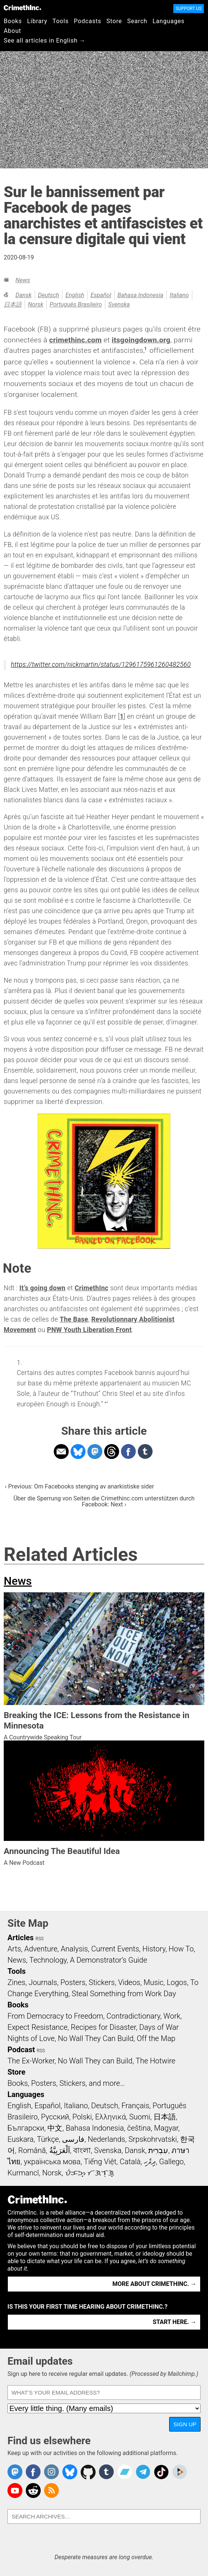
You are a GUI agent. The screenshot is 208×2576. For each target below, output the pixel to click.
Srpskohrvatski (152, 2139)
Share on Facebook (128, 1451)
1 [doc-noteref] (145, 348)
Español (100, 295)
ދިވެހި (150, 2161)
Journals (43, 1982)
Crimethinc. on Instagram (51, 2471)
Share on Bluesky (78, 1451)
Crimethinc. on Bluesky (69, 2471)
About (12, 30)
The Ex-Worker (31, 2060)
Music (153, 1982)
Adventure (41, 1948)
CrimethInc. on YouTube (14, 2490)
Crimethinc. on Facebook (33, 2471)
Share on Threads (111, 1451)
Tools (61, 21)
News (22, 280)
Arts (14, 1948)
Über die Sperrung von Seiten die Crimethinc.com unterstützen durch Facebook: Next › (104, 1501)
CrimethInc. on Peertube (179, 2471)
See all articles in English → (45, 40)
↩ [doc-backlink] (106, 1402)
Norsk (35, 304)
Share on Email (61, 1451)
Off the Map (156, 2038)
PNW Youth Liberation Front (89, 1330)
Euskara (20, 2139)
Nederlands (106, 2139)
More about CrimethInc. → (154, 2283)
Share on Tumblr (145, 1451)
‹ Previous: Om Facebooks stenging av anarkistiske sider (79, 1486)
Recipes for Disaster (103, 2027)
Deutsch (48, 295)
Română (32, 2150)
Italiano (179, 295)
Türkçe (48, 2139)
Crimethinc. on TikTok (161, 2471)
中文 (54, 2128)
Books (13, 21)
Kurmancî (23, 2172)
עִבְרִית (158, 2150)
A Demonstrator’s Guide (108, 1960)
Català (130, 2161)
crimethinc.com (75, 340)
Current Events (115, 1948)
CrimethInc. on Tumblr (106, 2471)
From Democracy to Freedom (55, 2016)
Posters (73, 1982)
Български (25, 2128)
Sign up (184, 2424)
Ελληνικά (110, 2116)
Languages (168, 21)
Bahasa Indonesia (141, 295)
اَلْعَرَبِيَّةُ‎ (59, 2150)
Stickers (102, 1982)
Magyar (166, 2128)
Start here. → (174, 2321)
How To (181, 1948)
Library (37, 21)
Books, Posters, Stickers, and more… (66, 2083)
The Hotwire (155, 2060)
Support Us (189, 8)
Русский (55, 2116)
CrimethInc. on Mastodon (14, 2471)
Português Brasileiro (76, 304)
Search (137, 21)
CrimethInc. (22, 7)
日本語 (13, 304)
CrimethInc (91, 1288)
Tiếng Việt (100, 2161)
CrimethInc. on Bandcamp (124, 2471)
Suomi (139, 2116)
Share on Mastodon (94, 1451)
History (153, 1948)
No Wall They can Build (95, 2060)
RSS (39, 1938)
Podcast (21, 2049)
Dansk (23, 295)
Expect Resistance (37, 2027)
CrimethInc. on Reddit (33, 2490)
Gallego (171, 2161)
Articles (20, 1937)
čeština (138, 2128)
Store (114, 21)
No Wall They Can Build (96, 2038)
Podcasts (87, 21)
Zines (16, 1982)
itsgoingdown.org (141, 340)
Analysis (74, 1948)
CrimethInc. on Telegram (143, 2471)
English (74, 295)
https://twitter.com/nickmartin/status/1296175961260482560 (101, 664)
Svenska (119, 304)
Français (135, 2105)
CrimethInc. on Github (88, 2471)
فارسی (73, 2139)
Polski (82, 2116)
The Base (74, 1319)
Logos (177, 1982)
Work (172, 2016)
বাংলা (82, 2150)
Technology (48, 1960)
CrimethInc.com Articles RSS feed (51, 2490)
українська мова (52, 2161)
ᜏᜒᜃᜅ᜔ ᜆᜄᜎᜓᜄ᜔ (89, 2172)
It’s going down (42, 1288)
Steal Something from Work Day (124, 1993)
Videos (129, 1982)
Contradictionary (133, 2016)
